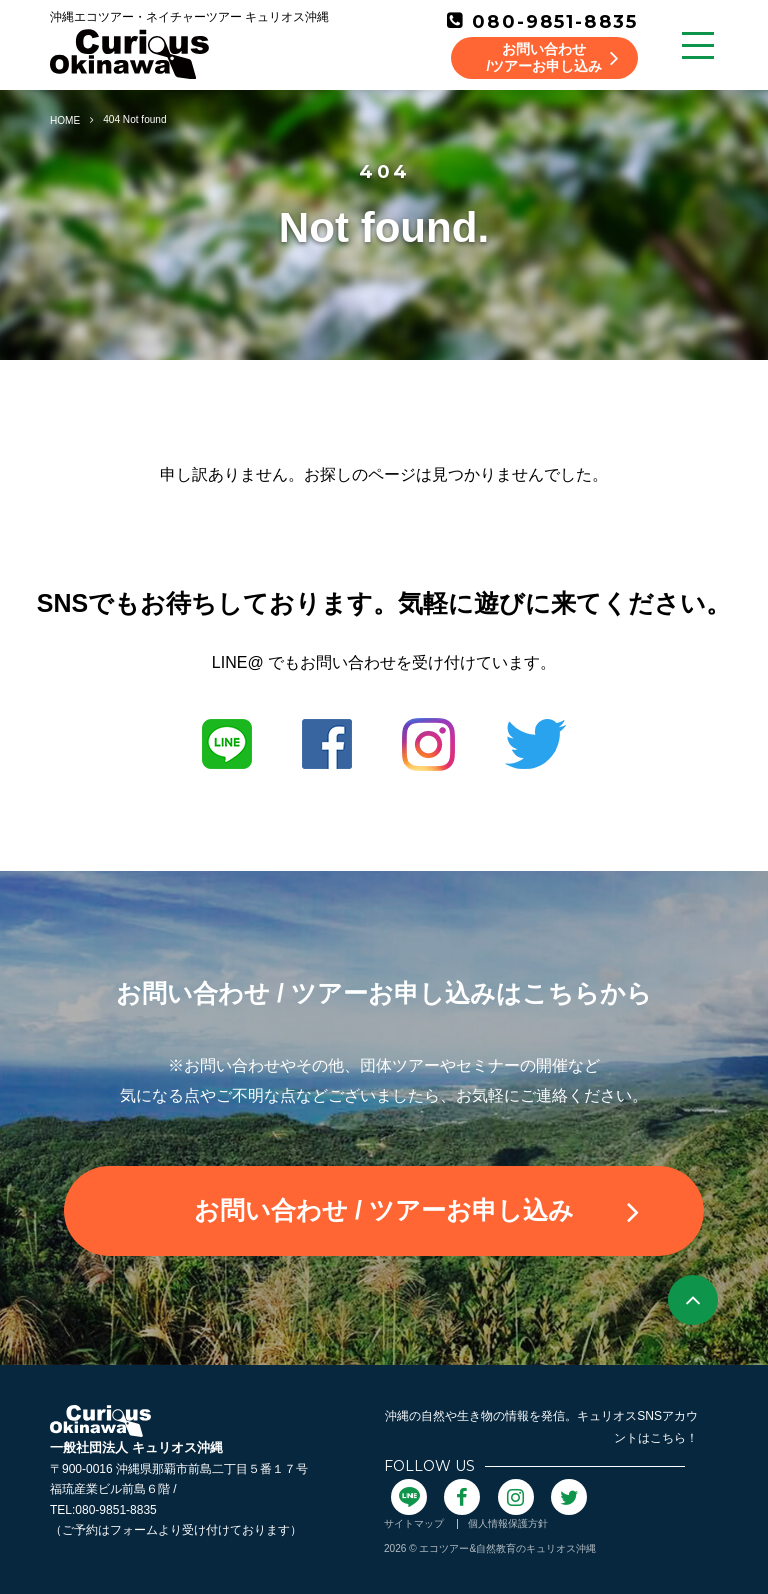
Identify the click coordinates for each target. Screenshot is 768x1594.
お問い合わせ (416, 1211)
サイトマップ (414, 1523)
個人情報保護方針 (508, 1523)
